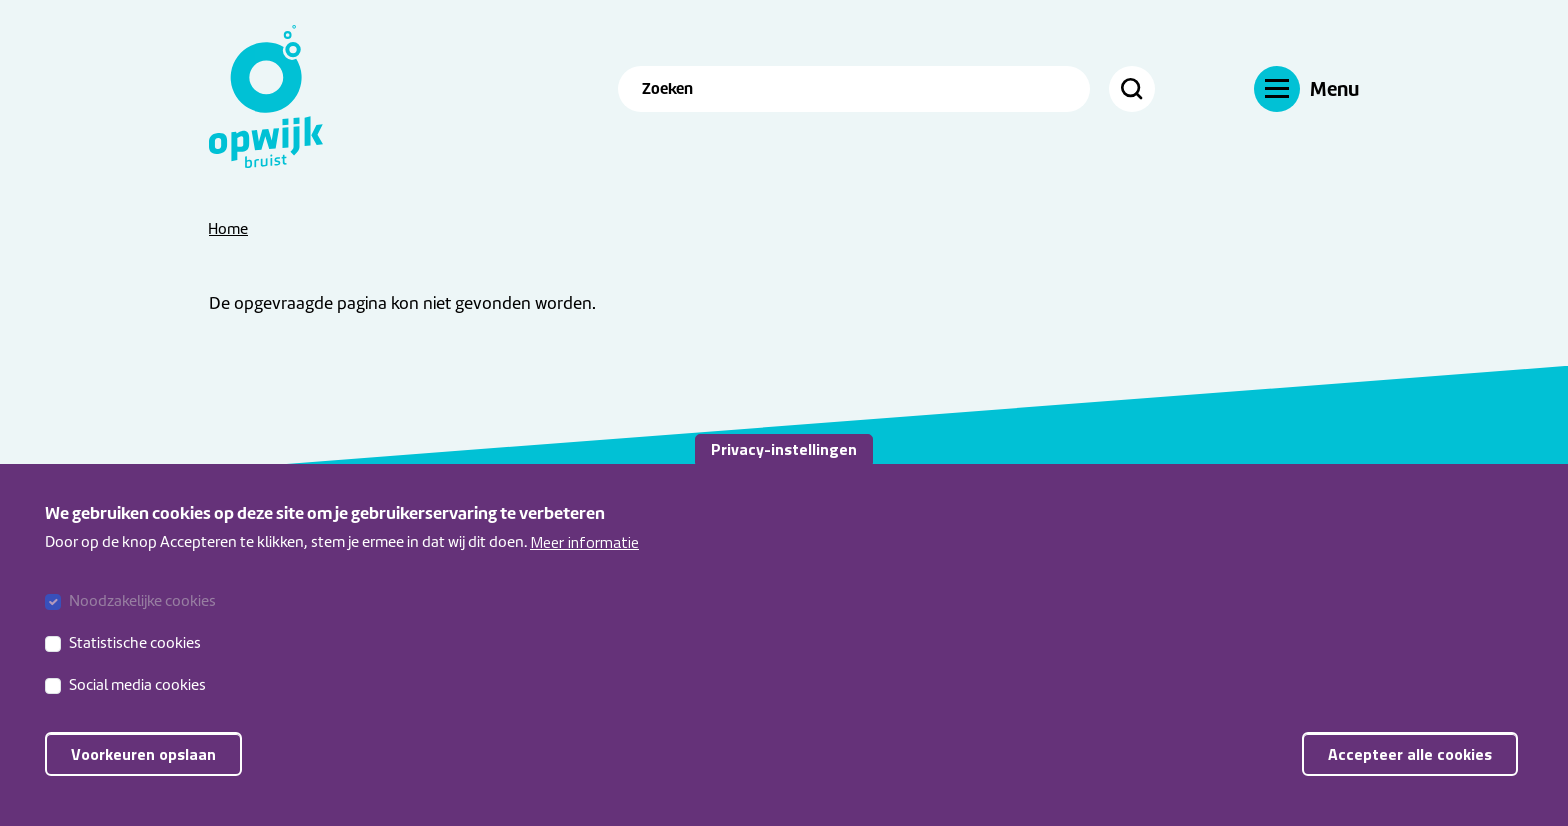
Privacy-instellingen (784, 465)
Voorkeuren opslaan (143, 770)
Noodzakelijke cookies (142, 617)
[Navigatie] (1306, 88)
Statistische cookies (135, 659)
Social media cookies (137, 701)
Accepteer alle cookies (1410, 770)
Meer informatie (584, 558)
